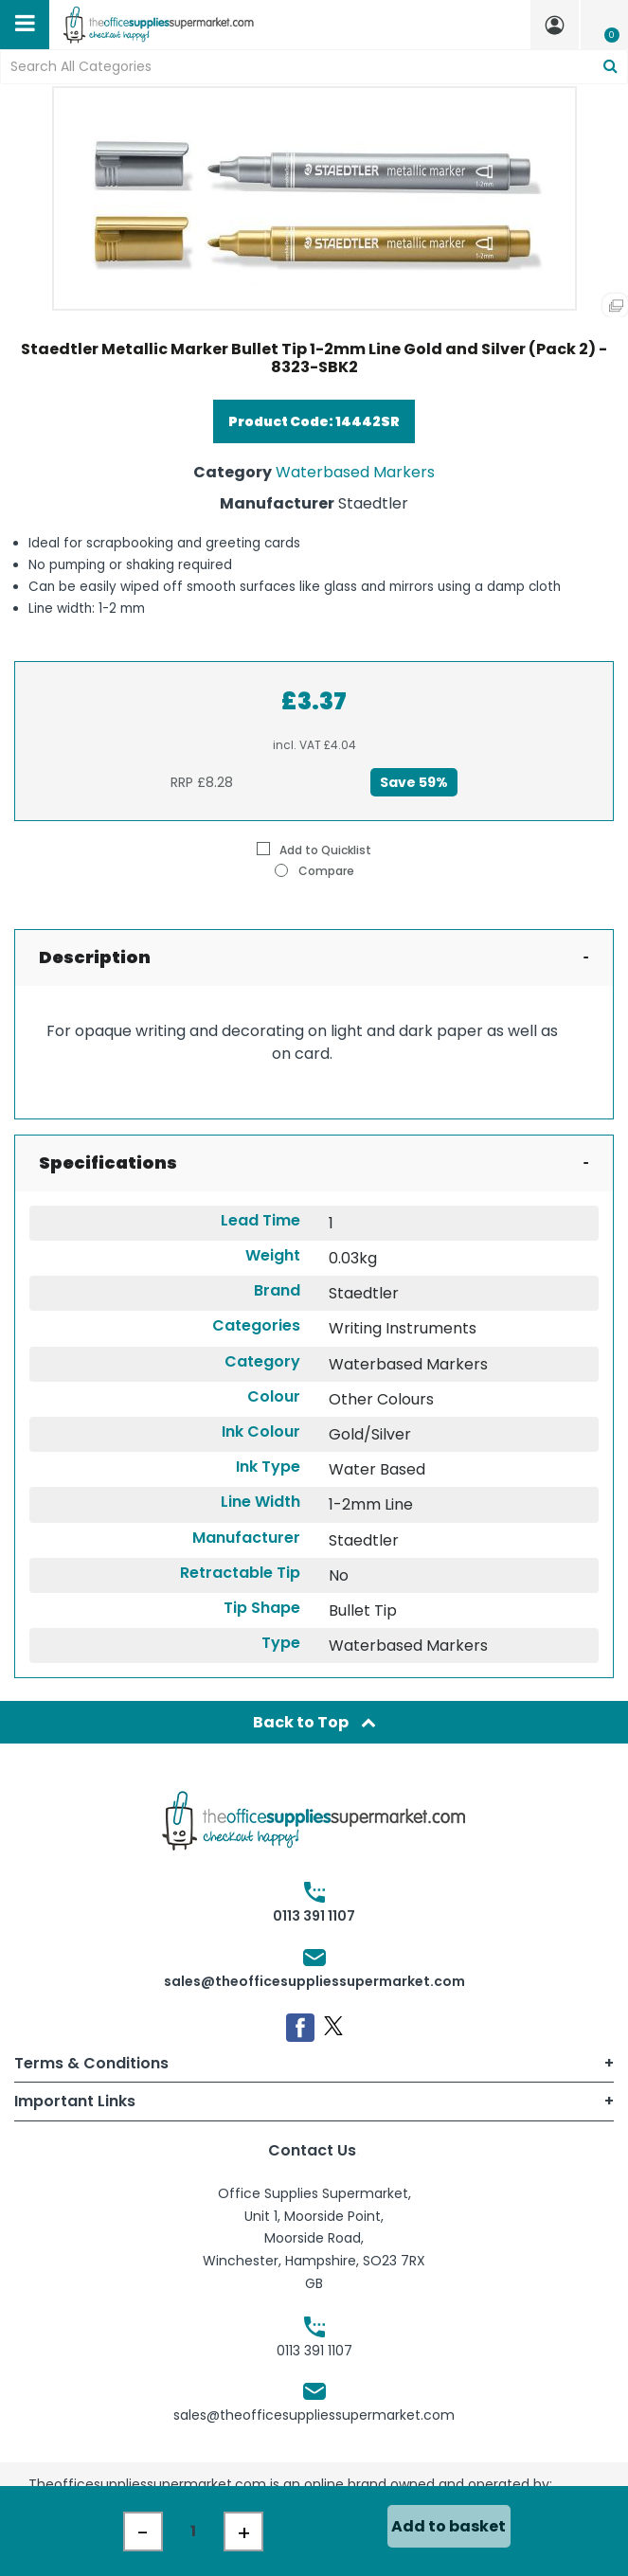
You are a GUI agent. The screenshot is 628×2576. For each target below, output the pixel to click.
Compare (314, 870)
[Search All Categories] (314, 66)
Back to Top (314, 1722)
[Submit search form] (610, 66)
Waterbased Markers (355, 472)
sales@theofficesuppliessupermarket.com (314, 1981)
